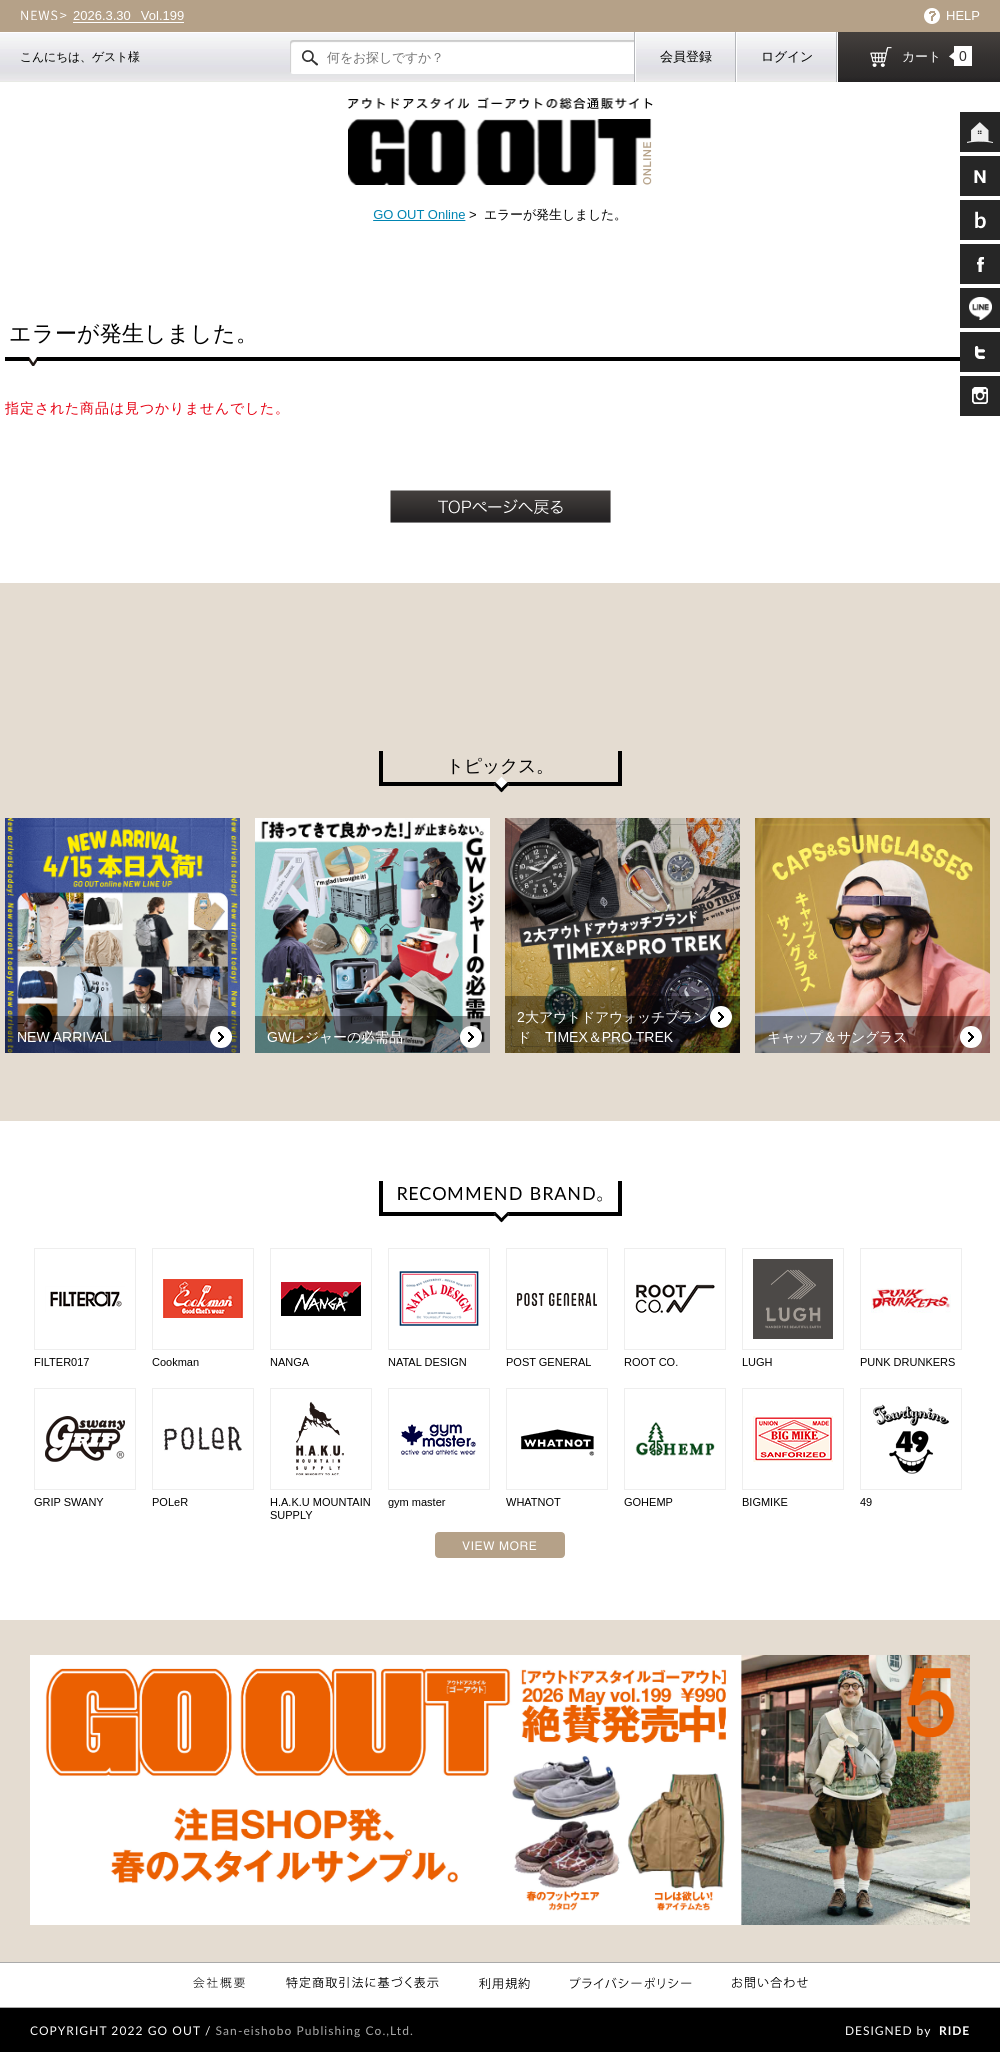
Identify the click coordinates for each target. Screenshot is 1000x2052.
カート (937, 56)
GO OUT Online (419, 214)
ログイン (787, 56)
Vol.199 (128, 16)
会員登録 (686, 56)
